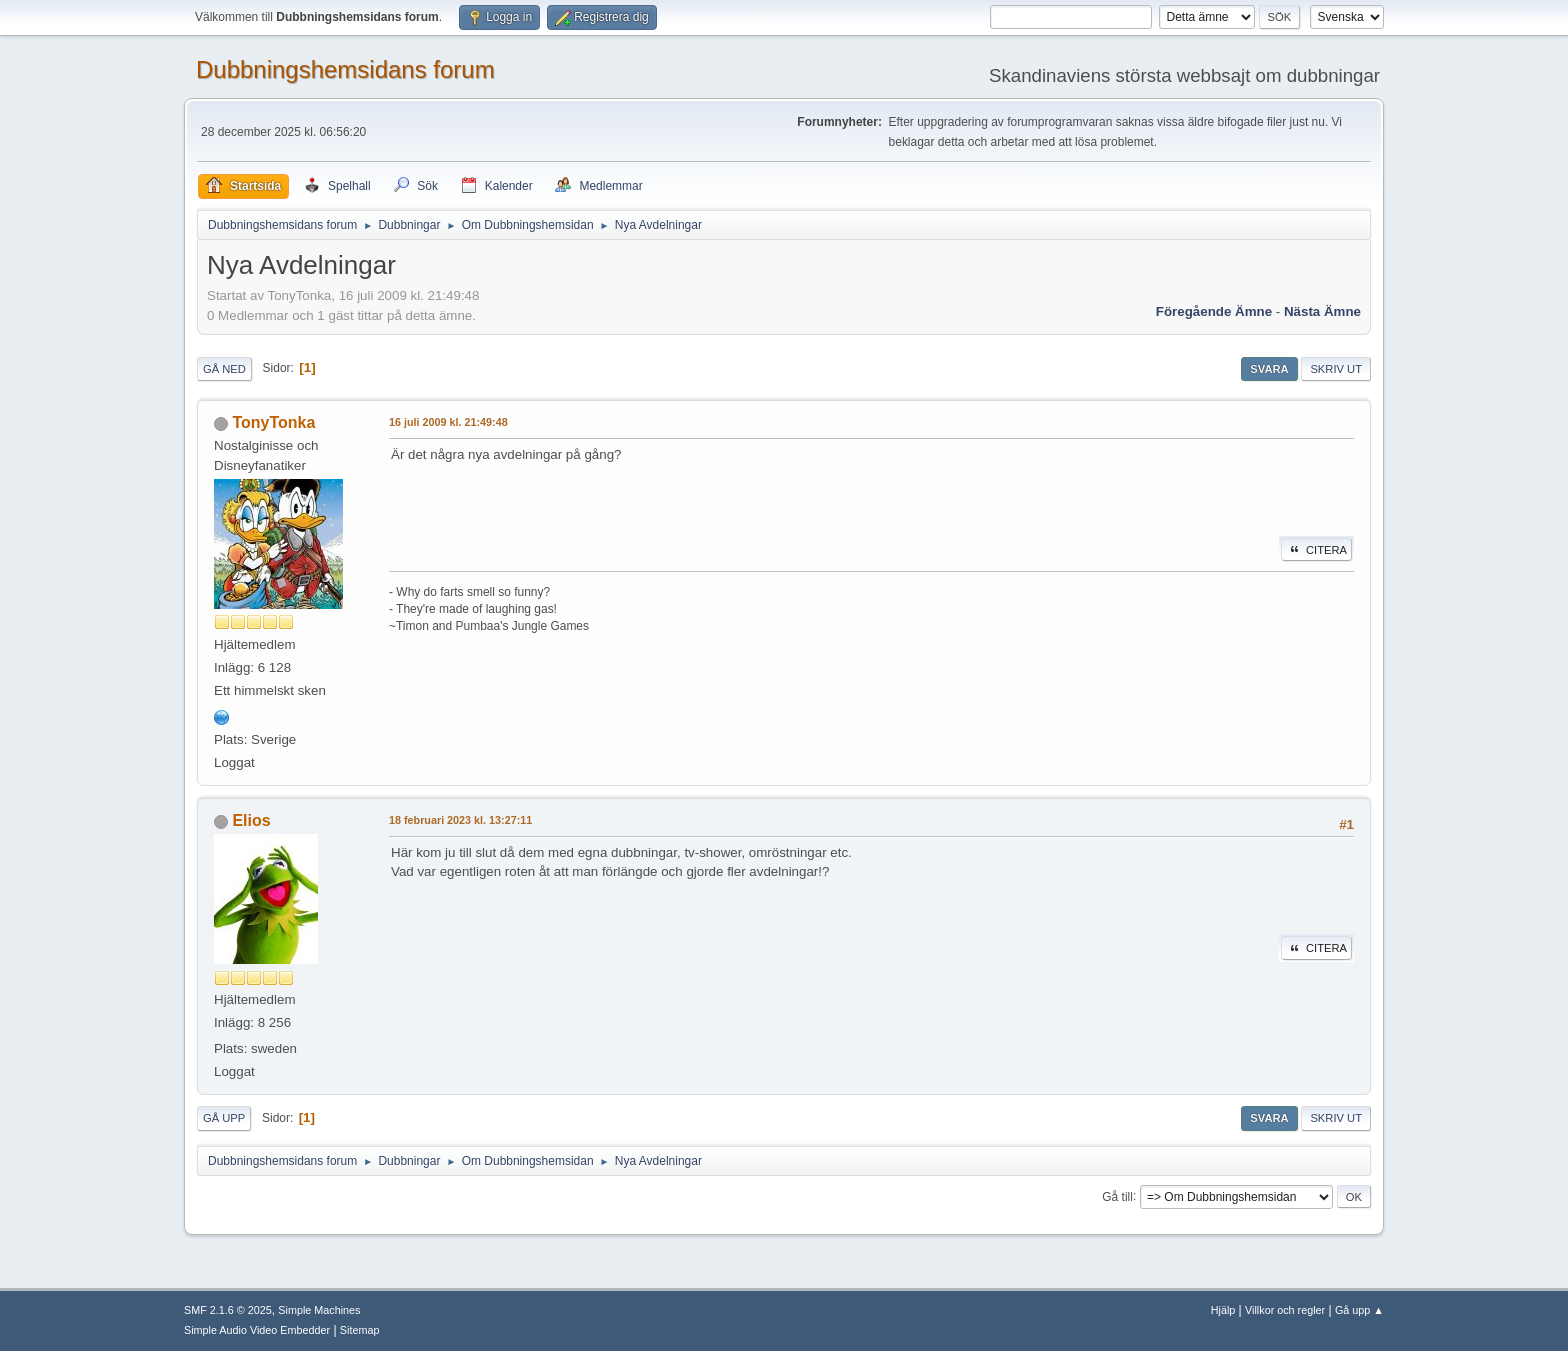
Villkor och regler (1285, 1310)
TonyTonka (273, 422)
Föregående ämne (1214, 311)
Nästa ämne (1322, 311)
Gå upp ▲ (1359, 1310)
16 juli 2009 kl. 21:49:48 (448, 422)
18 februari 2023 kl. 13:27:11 (460, 820)
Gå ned (224, 369)
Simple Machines (319, 1310)
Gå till (1117, 1196)
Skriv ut (1336, 369)
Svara (1269, 369)
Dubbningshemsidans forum (345, 69)
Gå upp (224, 1118)
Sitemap (360, 1330)
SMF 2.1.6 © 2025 (228, 1310)
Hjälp (1223, 1310)
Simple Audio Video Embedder (257, 1330)
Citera (1316, 550)
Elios (251, 820)
